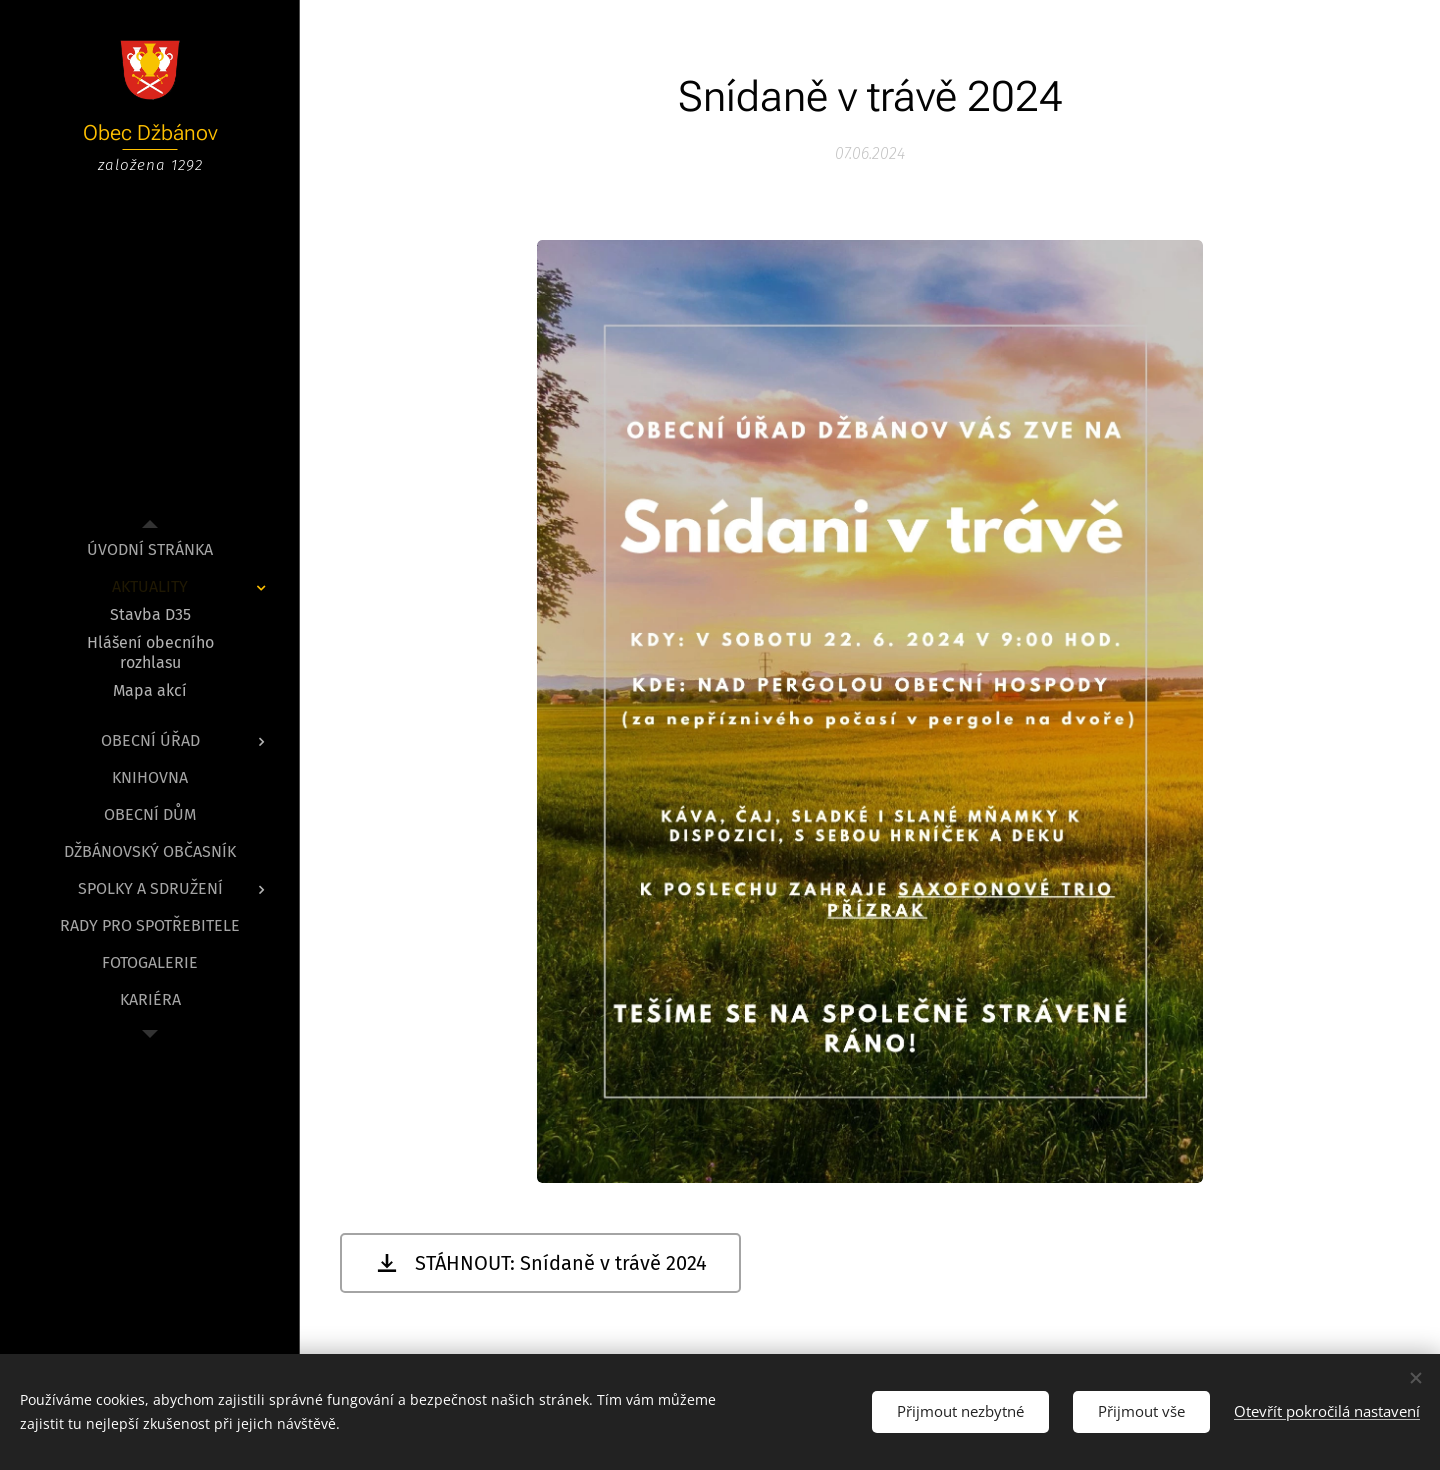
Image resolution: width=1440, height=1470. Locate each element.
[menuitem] (150, 549)
